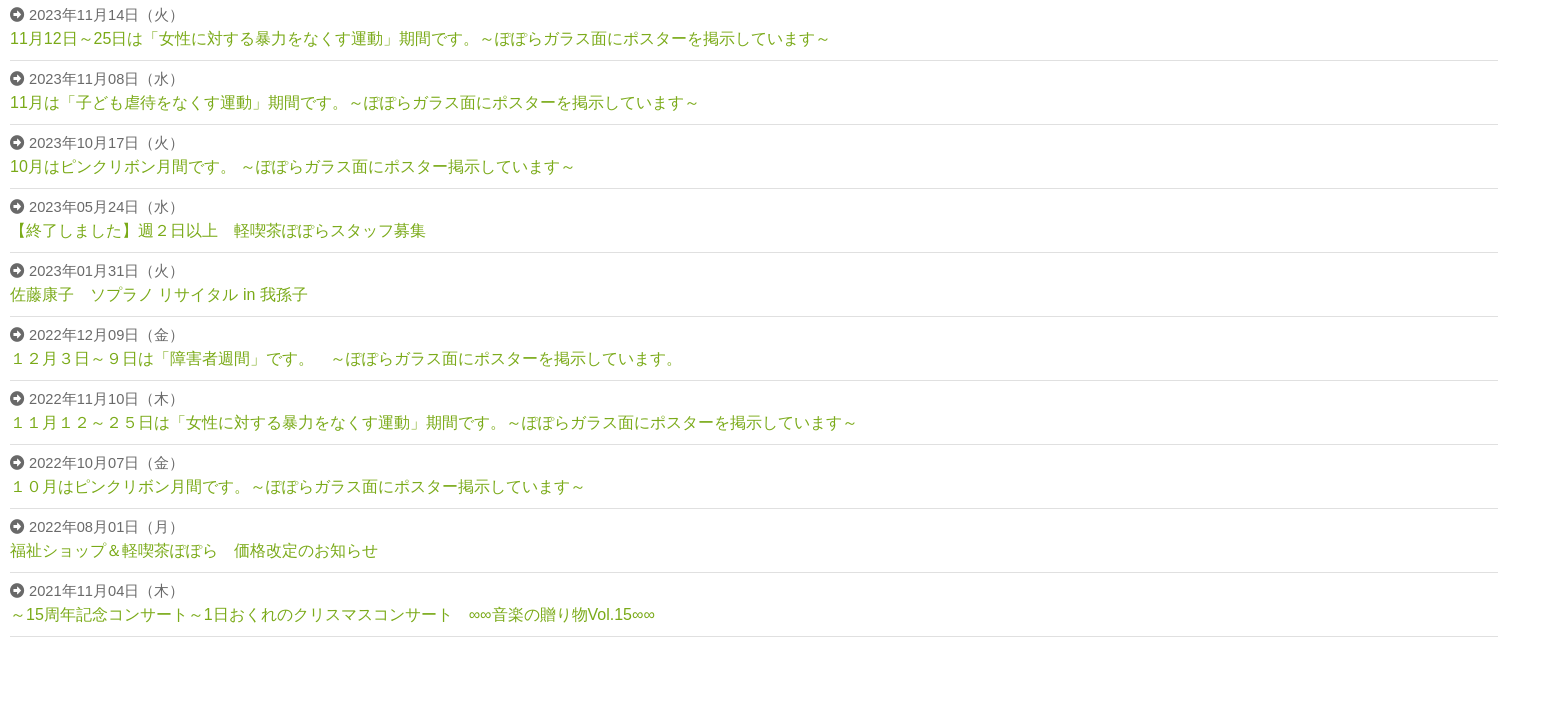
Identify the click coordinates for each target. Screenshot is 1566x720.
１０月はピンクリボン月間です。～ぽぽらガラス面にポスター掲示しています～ (298, 486)
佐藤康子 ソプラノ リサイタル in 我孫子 (159, 294)
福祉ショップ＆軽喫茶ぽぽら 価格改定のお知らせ (194, 550)
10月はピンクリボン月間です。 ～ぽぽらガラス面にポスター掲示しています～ (293, 166)
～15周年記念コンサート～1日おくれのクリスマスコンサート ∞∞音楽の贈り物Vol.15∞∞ (332, 614)
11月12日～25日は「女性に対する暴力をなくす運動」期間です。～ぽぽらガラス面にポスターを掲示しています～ (420, 38)
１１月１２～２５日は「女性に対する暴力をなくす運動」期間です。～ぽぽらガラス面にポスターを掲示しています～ (434, 422)
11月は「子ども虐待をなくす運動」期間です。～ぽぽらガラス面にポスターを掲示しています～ (355, 102)
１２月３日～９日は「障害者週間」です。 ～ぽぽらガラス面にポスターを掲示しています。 (346, 358)
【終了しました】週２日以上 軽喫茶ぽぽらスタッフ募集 (218, 230)
